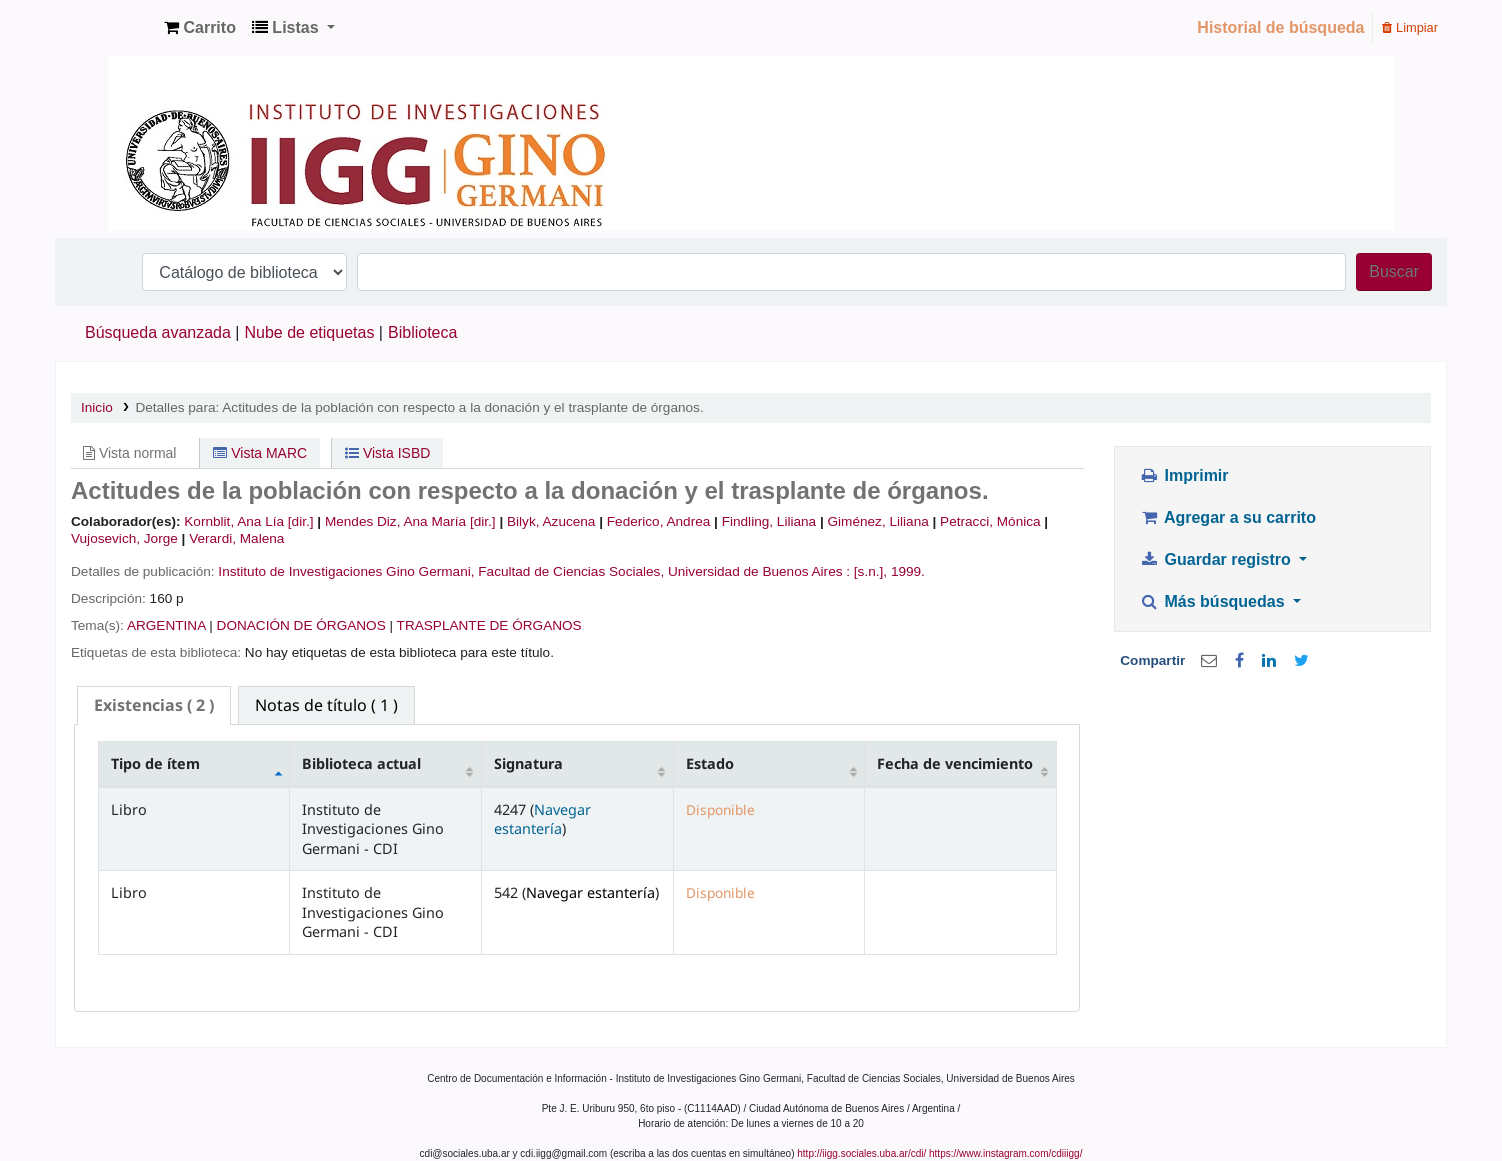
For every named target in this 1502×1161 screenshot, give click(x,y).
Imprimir (1184, 475)
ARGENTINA (166, 625)
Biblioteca (422, 332)
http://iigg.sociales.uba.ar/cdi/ (861, 1153)
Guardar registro (1218, 559)
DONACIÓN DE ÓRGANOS (301, 625)
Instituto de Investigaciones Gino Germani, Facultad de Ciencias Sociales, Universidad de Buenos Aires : (534, 571)
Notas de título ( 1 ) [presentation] (326, 705)
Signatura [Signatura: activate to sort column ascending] (528, 763)
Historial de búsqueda (1280, 27)
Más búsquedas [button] (1214, 601)
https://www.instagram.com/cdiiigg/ (1005, 1153)
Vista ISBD (387, 453)
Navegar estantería (542, 819)
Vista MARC (260, 453)
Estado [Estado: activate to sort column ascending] (710, 763)
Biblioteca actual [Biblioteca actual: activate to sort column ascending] (361, 763)
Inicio (97, 407)
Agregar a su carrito (1228, 517)
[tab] (154, 705)
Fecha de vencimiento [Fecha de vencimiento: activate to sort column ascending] (955, 763)
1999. (908, 571)
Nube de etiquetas (310, 332)
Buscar (1394, 271)
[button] (200, 28)
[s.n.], (870, 571)
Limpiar (1410, 27)
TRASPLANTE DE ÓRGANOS (489, 625)
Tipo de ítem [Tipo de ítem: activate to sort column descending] (155, 763)
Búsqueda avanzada (158, 332)
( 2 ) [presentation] (154, 705)
